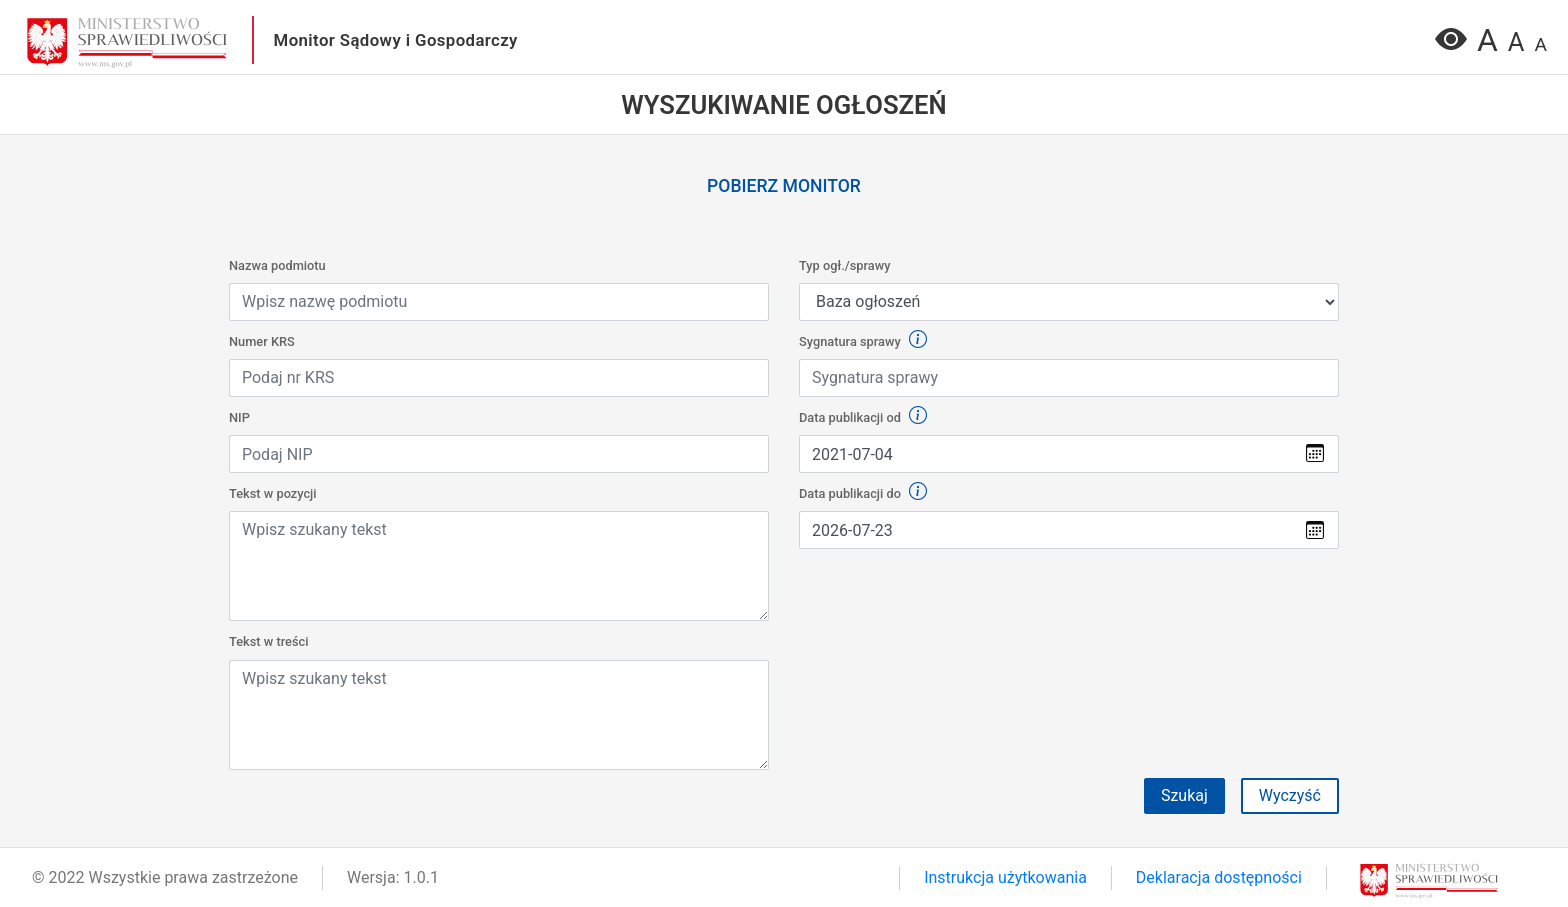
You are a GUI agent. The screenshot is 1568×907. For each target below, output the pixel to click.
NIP (239, 417)
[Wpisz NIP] (499, 454)
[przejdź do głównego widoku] (127, 41)
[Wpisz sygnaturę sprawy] (1069, 378)
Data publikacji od (863, 416)
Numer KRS (262, 341)
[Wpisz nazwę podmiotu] (499, 302)
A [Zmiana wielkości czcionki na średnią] (1516, 42)
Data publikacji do (863, 492)
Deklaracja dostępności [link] (1219, 877)
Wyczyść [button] (1290, 795)
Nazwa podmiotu (277, 265)
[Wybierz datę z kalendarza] (1045, 454)
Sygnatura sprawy (863, 340)
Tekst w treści (269, 641)
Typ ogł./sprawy (844, 265)
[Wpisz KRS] (499, 378)
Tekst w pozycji (273, 493)
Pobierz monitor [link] (784, 186)
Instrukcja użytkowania (1005, 877)
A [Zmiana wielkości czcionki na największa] (1487, 40)
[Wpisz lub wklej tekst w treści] (499, 566)
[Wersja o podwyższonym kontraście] (1451, 45)
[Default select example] (1069, 302)
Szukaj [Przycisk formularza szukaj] (1184, 795)
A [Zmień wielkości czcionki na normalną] (1540, 44)
